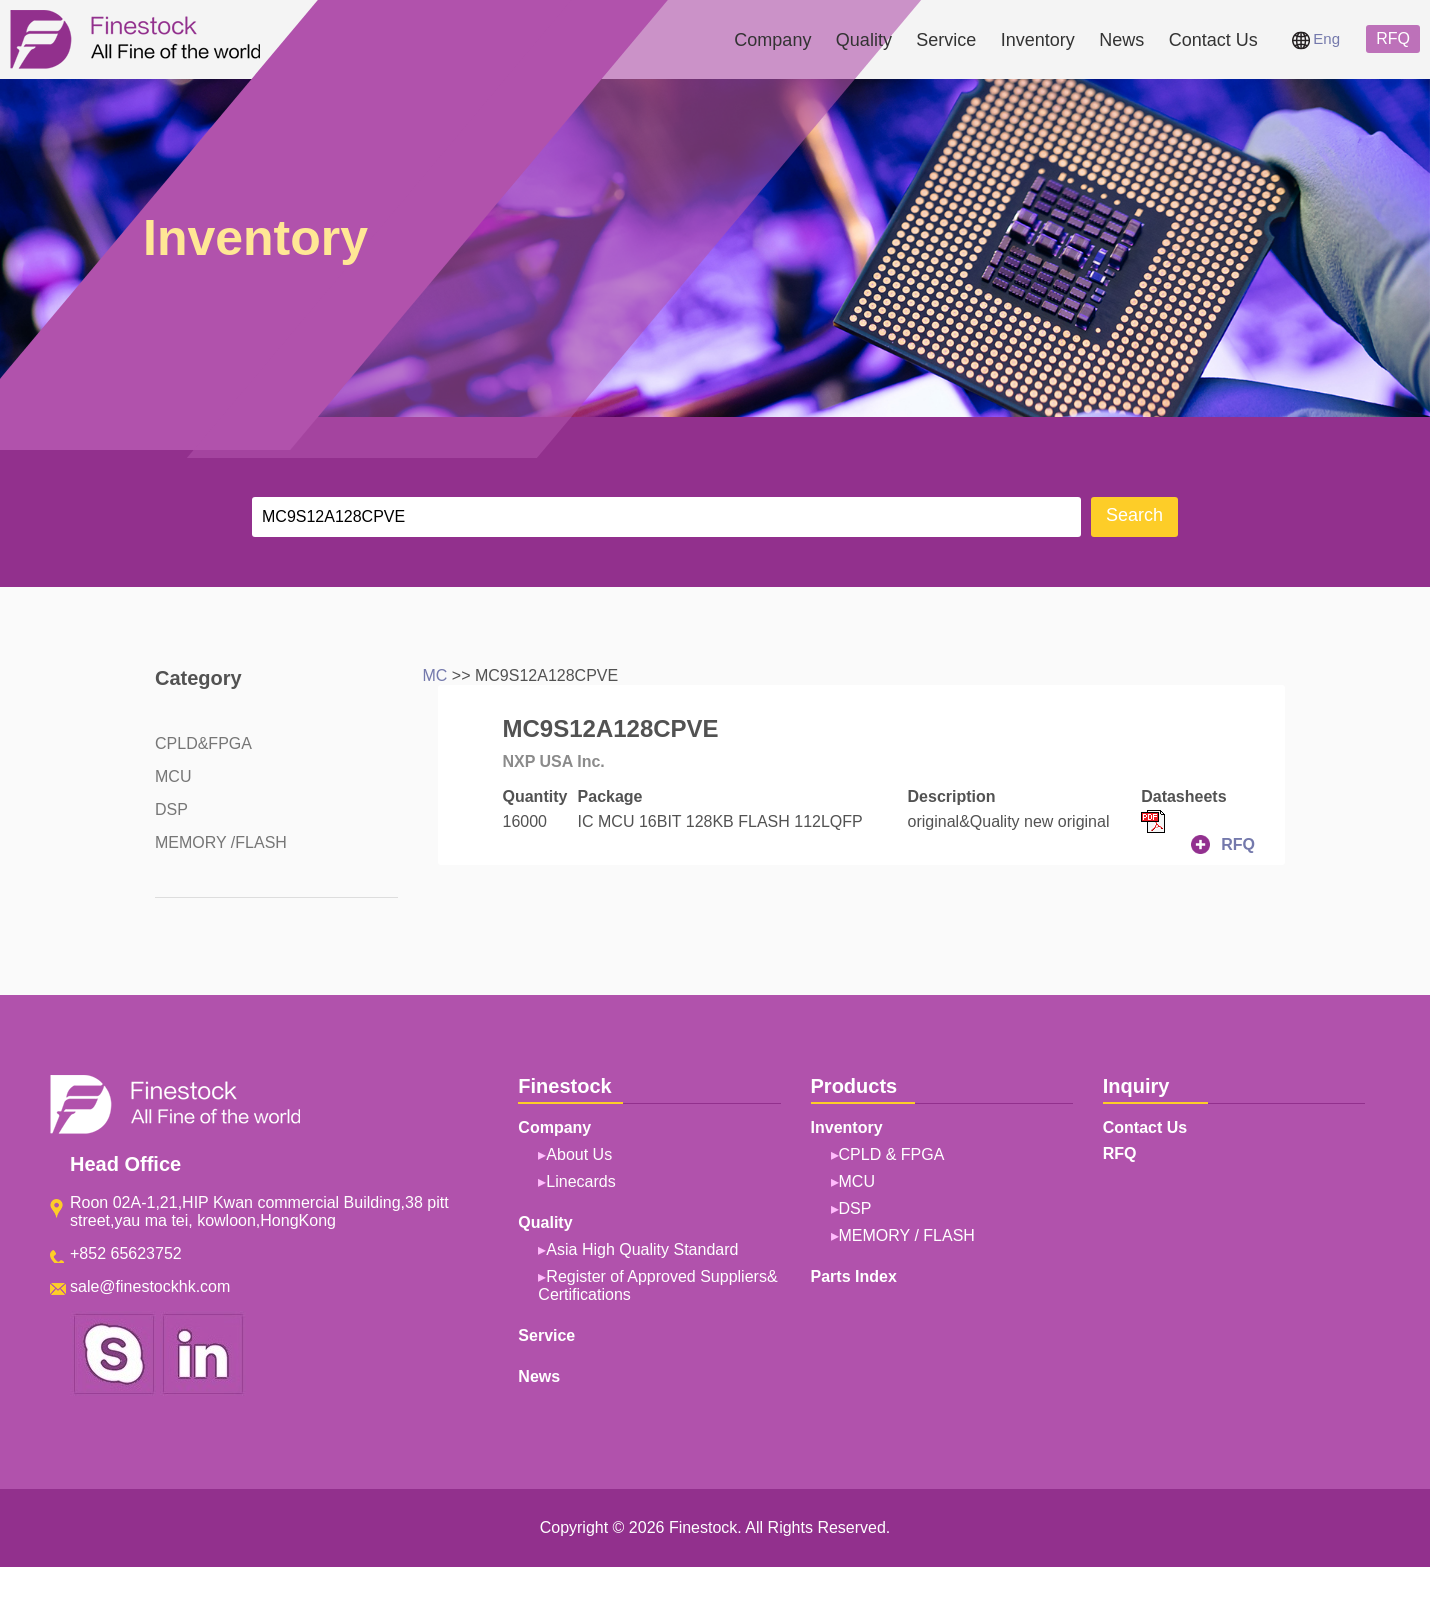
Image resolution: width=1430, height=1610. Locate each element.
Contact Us (1213, 40)
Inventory (1038, 40)
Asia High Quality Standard (642, 1249)
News (1121, 40)
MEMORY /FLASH (221, 842)
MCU (173, 776)
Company (772, 40)
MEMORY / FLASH (907, 1235)
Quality (864, 40)
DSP (171, 809)
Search (1134, 515)
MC (435, 675)
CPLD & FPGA (892, 1154)
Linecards (580, 1181)
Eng (1316, 38)
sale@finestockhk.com (150, 1286)
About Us (579, 1154)
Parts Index (854, 1276)
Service (946, 40)
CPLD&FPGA (203, 743)
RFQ (1393, 38)
